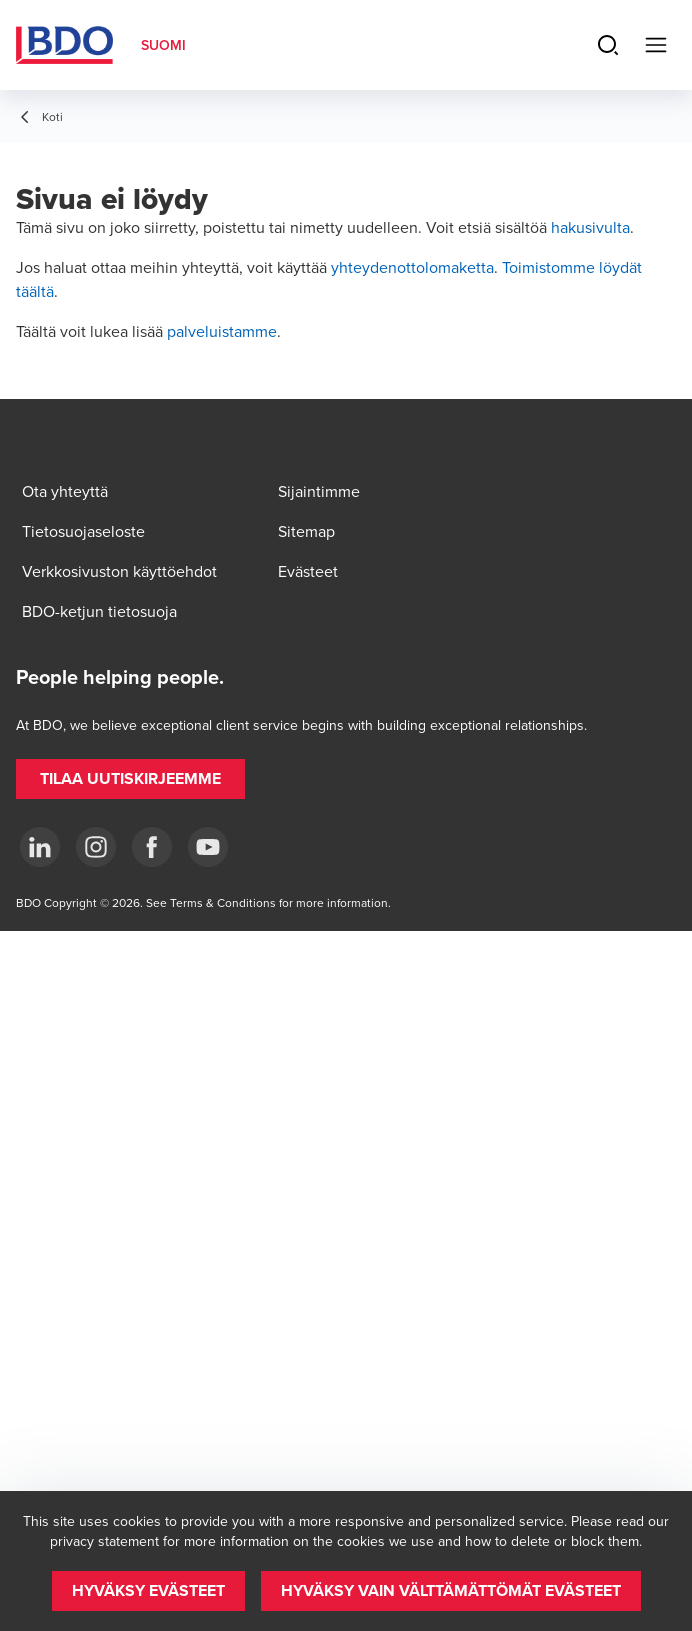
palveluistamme (222, 331)
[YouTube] (208, 847)
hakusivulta (590, 227)
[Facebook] (152, 847)
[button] (130, 779)
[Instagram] (96, 847)
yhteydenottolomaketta (412, 267)
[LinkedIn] (40, 847)
